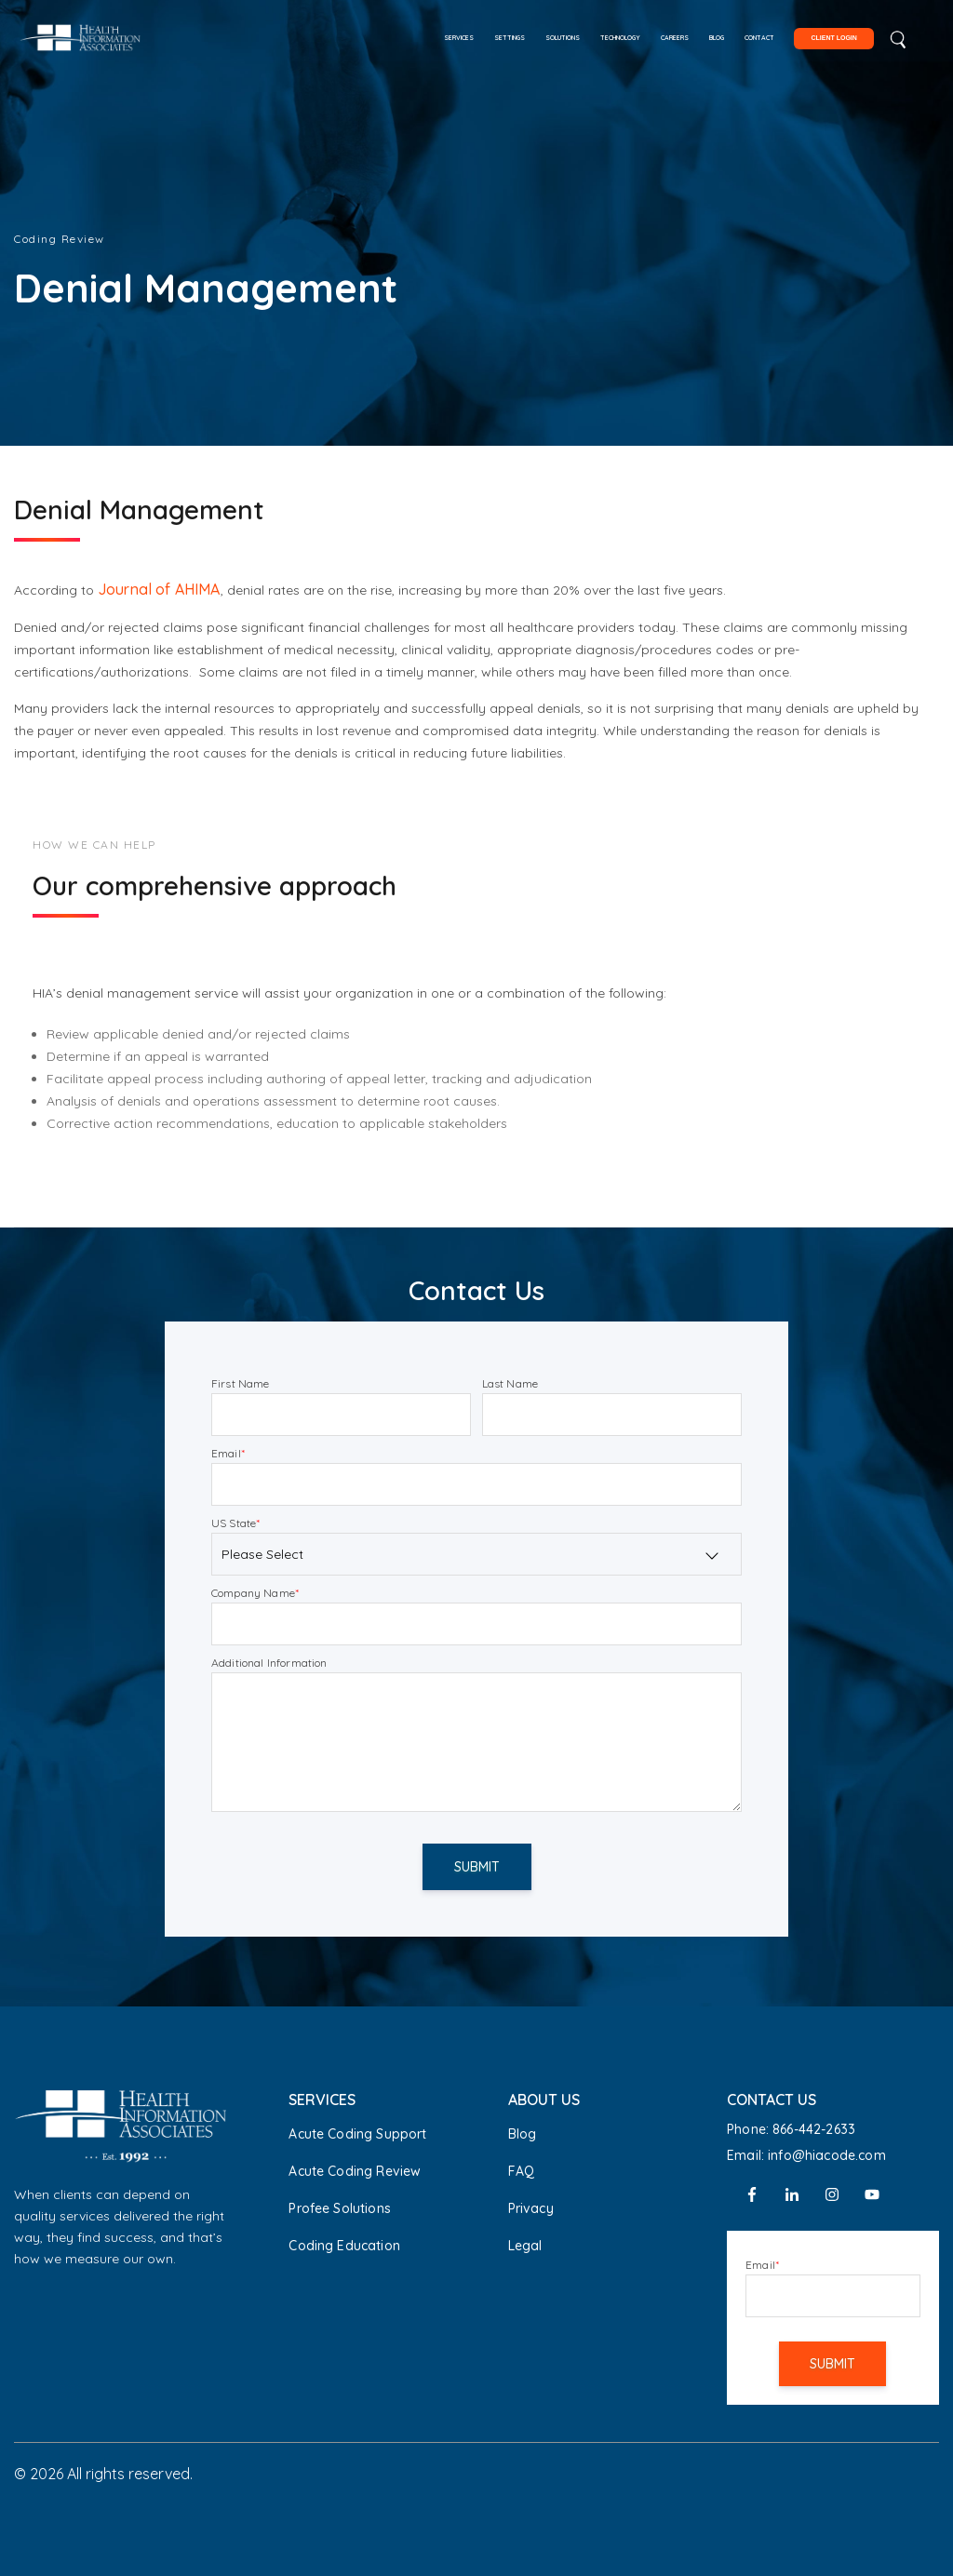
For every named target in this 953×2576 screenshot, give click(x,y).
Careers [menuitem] (675, 38)
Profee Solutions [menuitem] (340, 2208)
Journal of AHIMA (159, 589)
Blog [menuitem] (716, 38)
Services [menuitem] (459, 38)
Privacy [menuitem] (531, 2208)
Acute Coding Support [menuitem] (357, 2134)
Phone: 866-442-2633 (791, 2129)
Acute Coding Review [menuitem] (355, 2171)
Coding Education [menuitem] (344, 2245)
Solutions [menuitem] (562, 38)
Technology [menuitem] (620, 38)
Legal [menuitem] (525, 2245)
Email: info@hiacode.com (806, 2155)
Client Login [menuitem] (833, 37)
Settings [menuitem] (509, 38)
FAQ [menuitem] (521, 2171)
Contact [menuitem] (759, 38)
